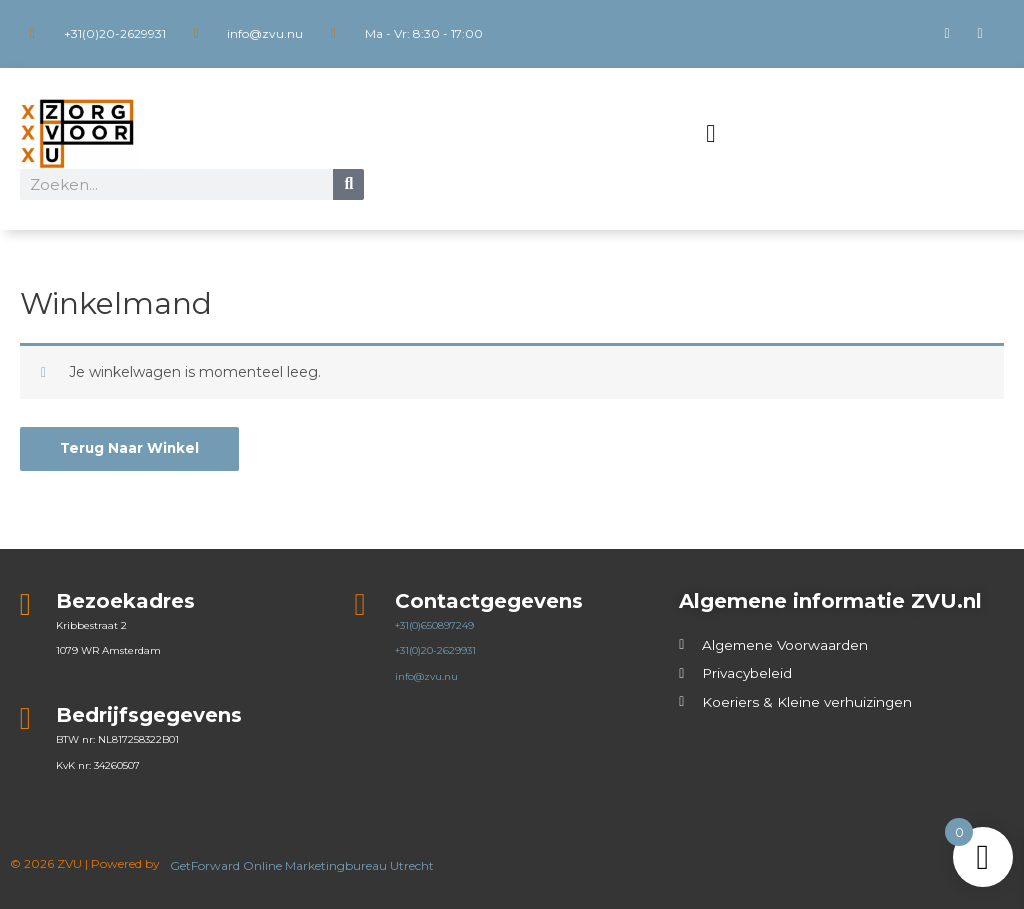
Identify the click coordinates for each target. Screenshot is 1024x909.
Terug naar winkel (131, 449)
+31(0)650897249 (434, 625)
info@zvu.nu (426, 676)
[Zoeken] (348, 184)
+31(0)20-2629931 (435, 651)
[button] (711, 134)
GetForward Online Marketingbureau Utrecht (303, 865)
